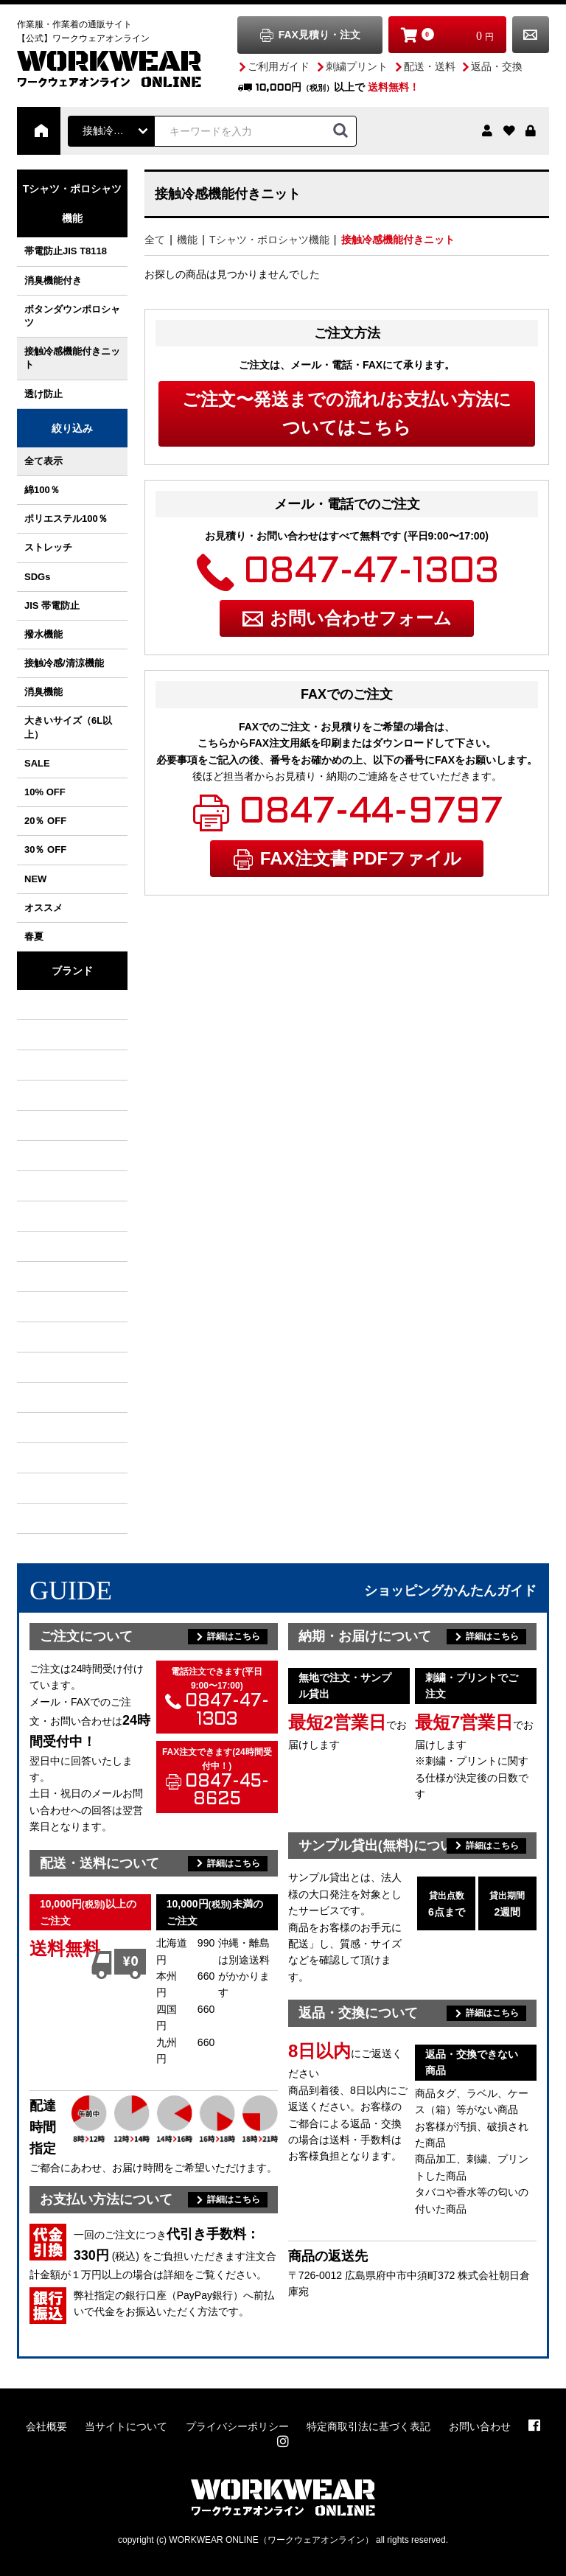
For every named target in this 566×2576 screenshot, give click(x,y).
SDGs (37, 576)
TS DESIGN (54, 1186)
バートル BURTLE (54, 1004)
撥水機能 (43, 634)
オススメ (43, 907)
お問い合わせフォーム (361, 618)
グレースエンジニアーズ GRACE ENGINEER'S (54, 1307)
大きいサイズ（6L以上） (68, 727)
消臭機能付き (53, 280)
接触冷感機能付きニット (72, 358)
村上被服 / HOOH (54, 1035)
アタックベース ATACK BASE (54, 1155)
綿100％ (42, 489)
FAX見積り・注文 (319, 35)
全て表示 (43, 461)
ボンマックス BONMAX (54, 1337)
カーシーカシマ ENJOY (54, 1518)
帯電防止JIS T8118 (65, 250)
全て (154, 239)
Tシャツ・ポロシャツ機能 (269, 239)
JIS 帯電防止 (52, 605)
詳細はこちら (233, 1636)
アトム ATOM (54, 1488)
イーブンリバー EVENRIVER (54, 1125)
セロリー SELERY (54, 1427)
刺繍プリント (357, 66)
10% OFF (45, 791)
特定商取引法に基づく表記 (368, 2426)
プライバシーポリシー (237, 2426)
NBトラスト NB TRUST (54, 1216)
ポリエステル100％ (66, 518)
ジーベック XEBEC (54, 1095)
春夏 (33, 936)
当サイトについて (126, 2426)
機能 (187, 239)
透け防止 (43, 393)
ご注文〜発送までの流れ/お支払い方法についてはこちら (346, 413)
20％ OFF (45, 820)
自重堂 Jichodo (54, 1246)
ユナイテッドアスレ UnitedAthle (54, 1458)
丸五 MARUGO (54, 1276)
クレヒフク (54, 1367)
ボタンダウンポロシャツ (72, 316)
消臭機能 (43, 691)
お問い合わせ (530, 34)
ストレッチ (48, 547)
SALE (37, 763)
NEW (35, 878)
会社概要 (46, 2426)
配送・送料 (429, 66)
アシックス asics (54, 1397)
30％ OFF (45, 849)
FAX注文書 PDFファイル (360, 858)
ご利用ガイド (279, 66)
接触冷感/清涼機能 (64, 663)
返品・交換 (497, 66)
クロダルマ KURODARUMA (54, 1065)
